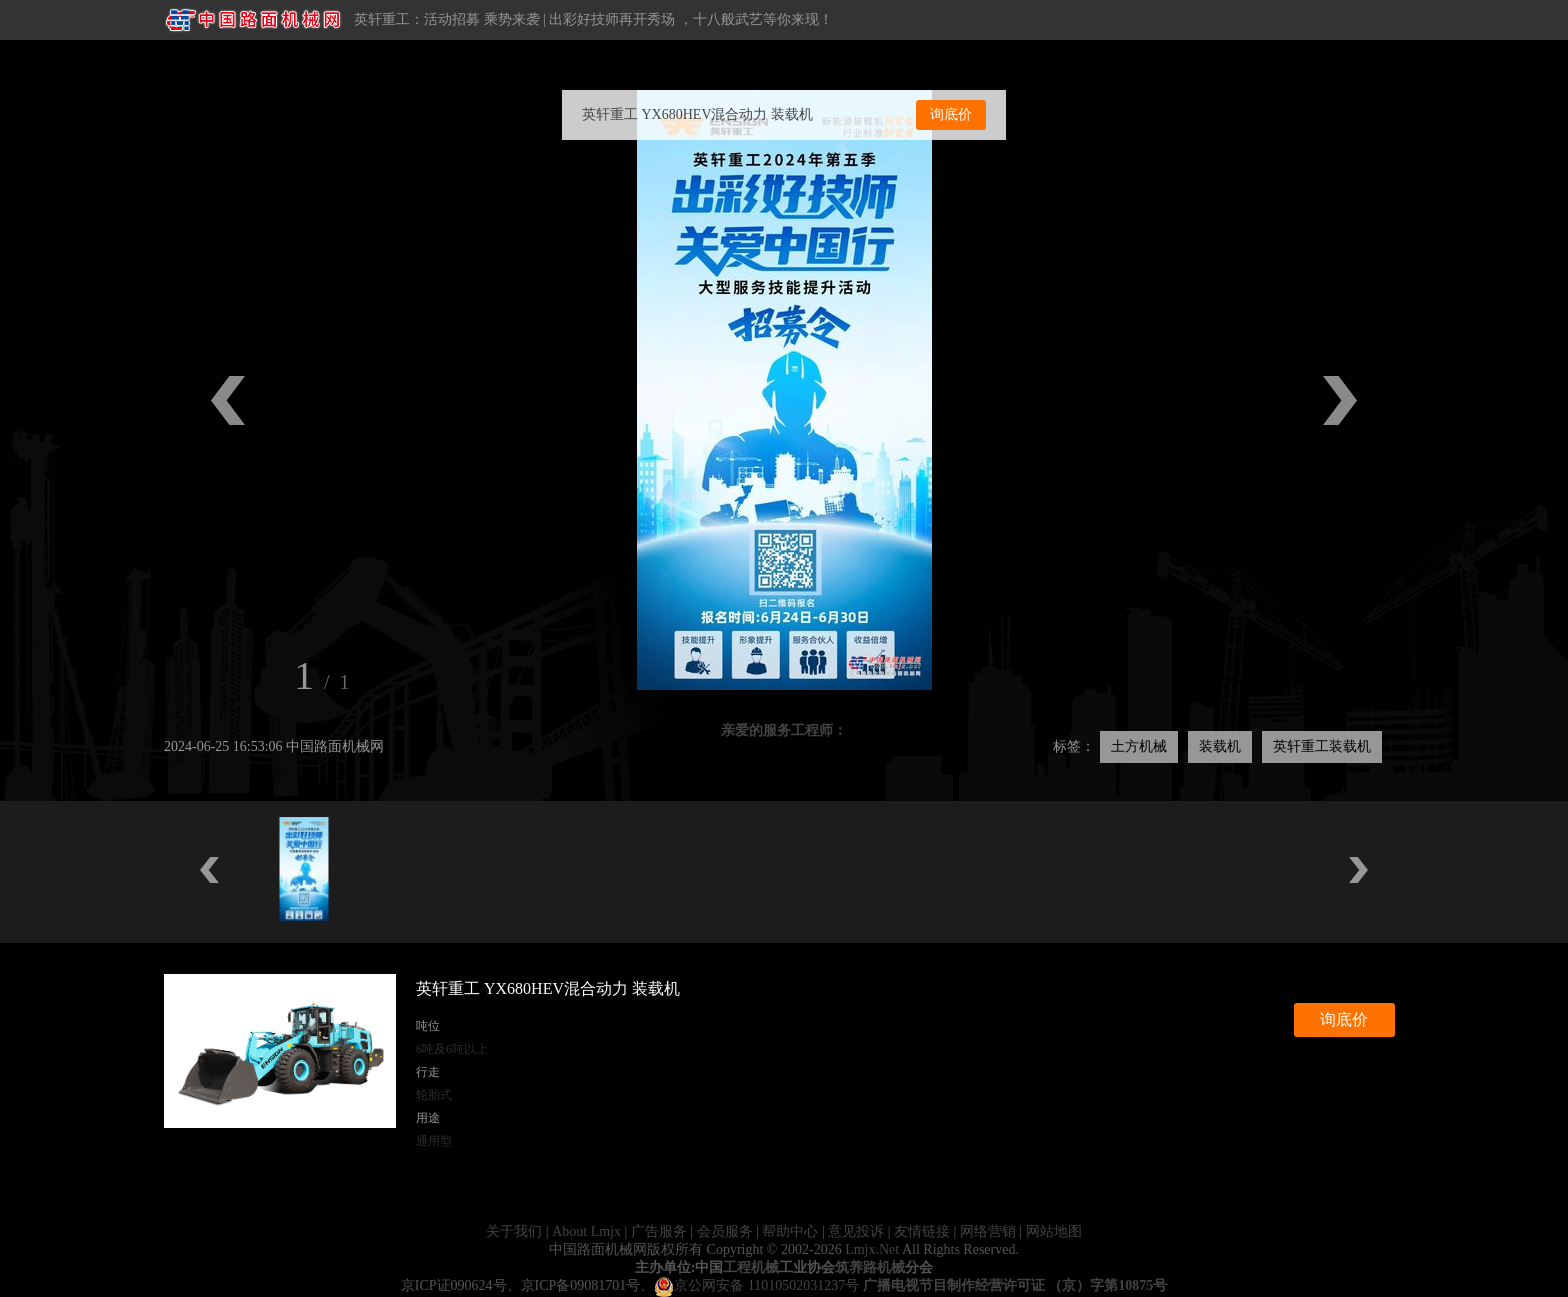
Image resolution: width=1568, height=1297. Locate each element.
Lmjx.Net (872, 1249)
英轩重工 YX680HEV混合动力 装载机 (697, 114)
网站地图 (1054, 1231)
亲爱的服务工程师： (784, 730)
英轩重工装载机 (1322, 746)
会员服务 (725, 1231)
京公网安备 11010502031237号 (756, 1285)
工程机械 (751, 1267)
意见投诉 (856, 1231)
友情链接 (922, 1231)
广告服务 (659, 1231)
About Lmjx (586, 1231)
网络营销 (988, 1231)
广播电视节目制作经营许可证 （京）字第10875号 (1015, 1285)
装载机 (1220, 746)
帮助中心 (790, 1231)
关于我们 (514, 1231)
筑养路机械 (870, 1267)
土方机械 (1139, 746)
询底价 (951, 114)
